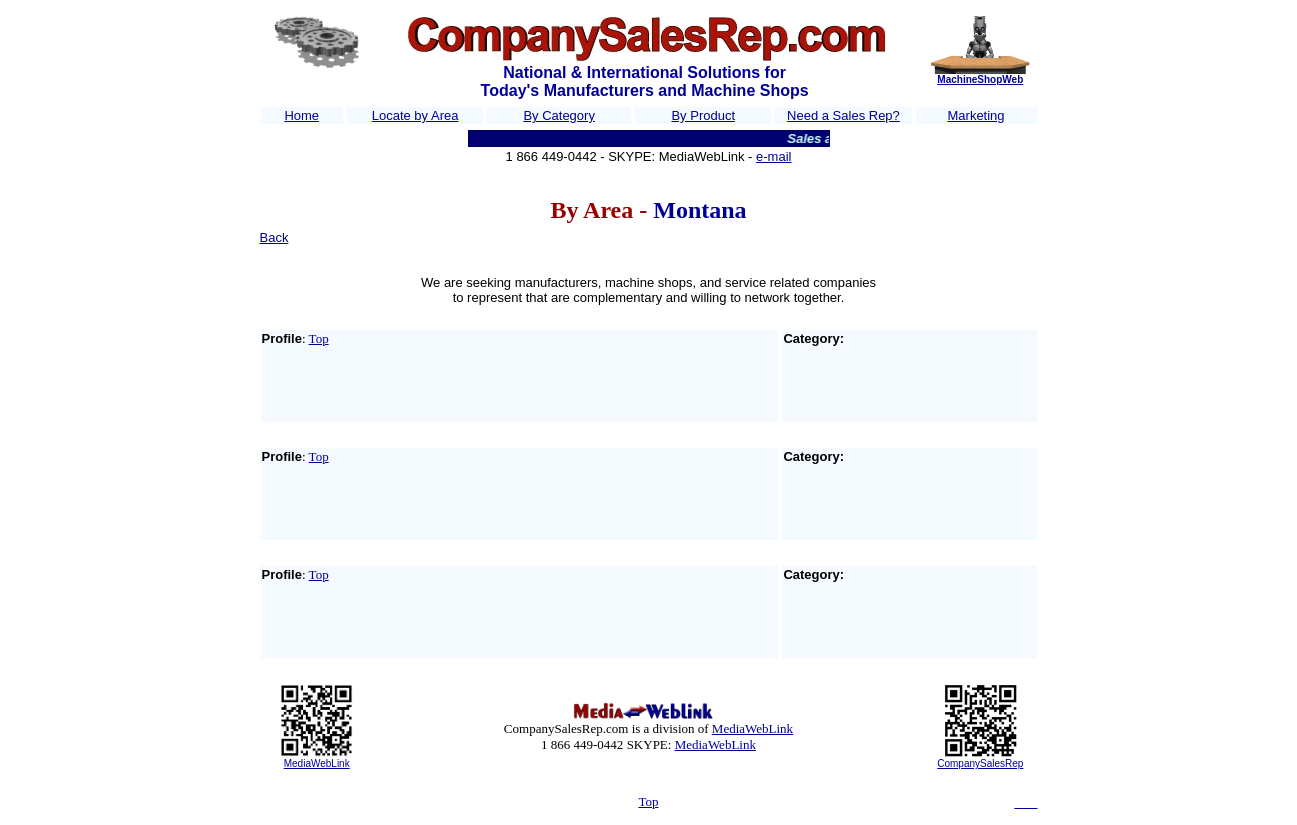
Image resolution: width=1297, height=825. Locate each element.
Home (301, 115)
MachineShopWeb (980, 79)
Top (319, 338)
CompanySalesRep (980, 763)
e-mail (773, 156)
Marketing (976, 115)
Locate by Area (415, 115)
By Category (559, 115)
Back (274, 237)
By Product (703, 115)
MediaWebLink (317, 763)
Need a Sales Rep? (843, 115)
